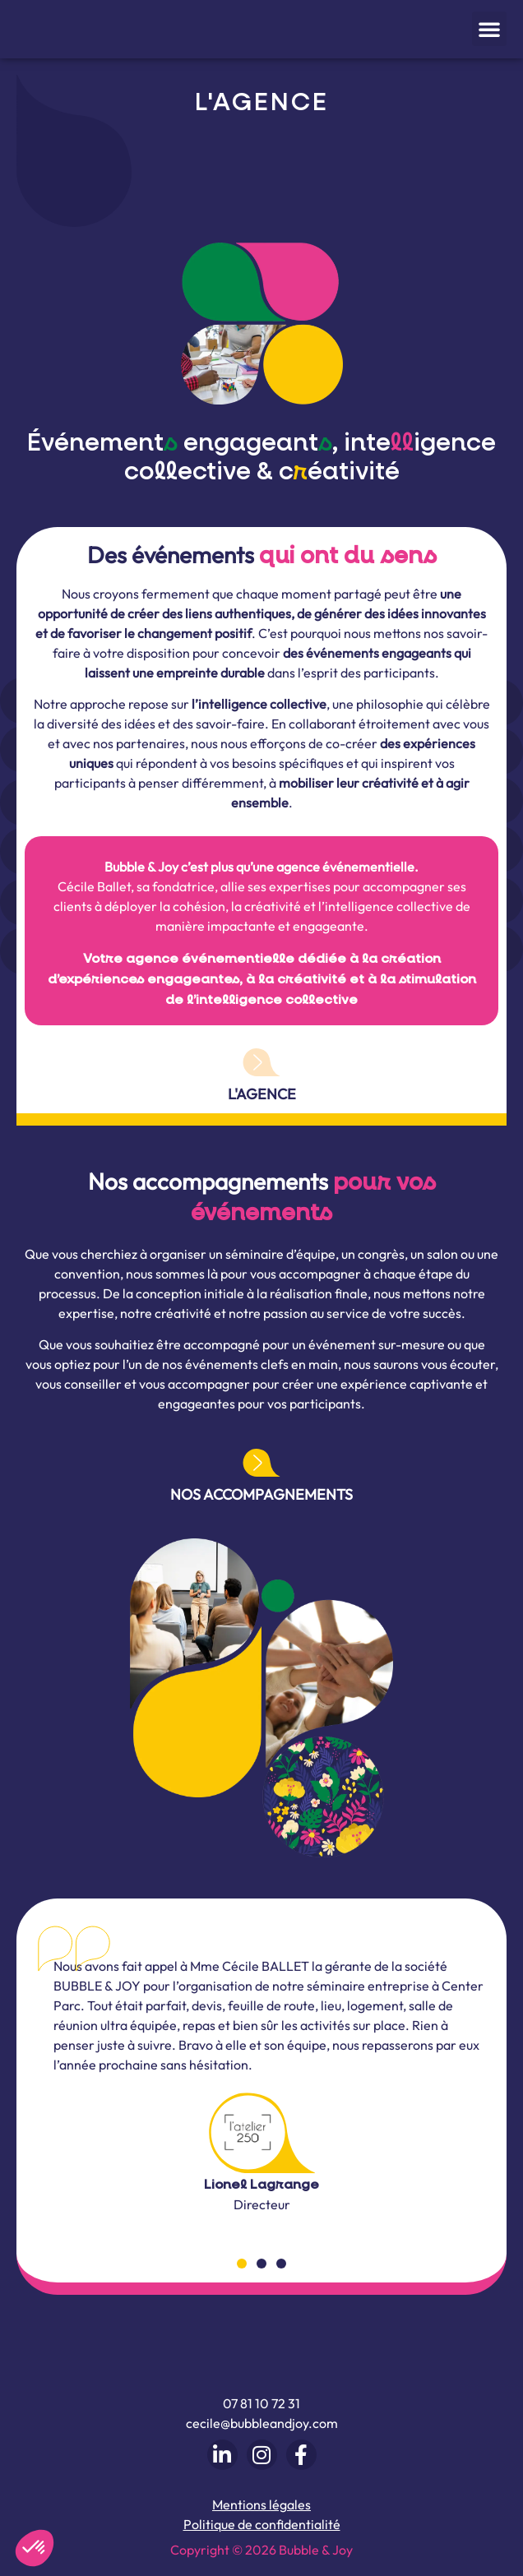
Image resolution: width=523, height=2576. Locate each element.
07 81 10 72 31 (261, 2404)
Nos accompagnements (261, 1494)
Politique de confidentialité (261, 2524)
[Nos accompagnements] (261, 1462)
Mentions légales (261, 2504)
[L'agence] (261, 1062)
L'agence (262, 1094)
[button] (489, 29)
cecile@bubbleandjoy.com (262, 2424)
